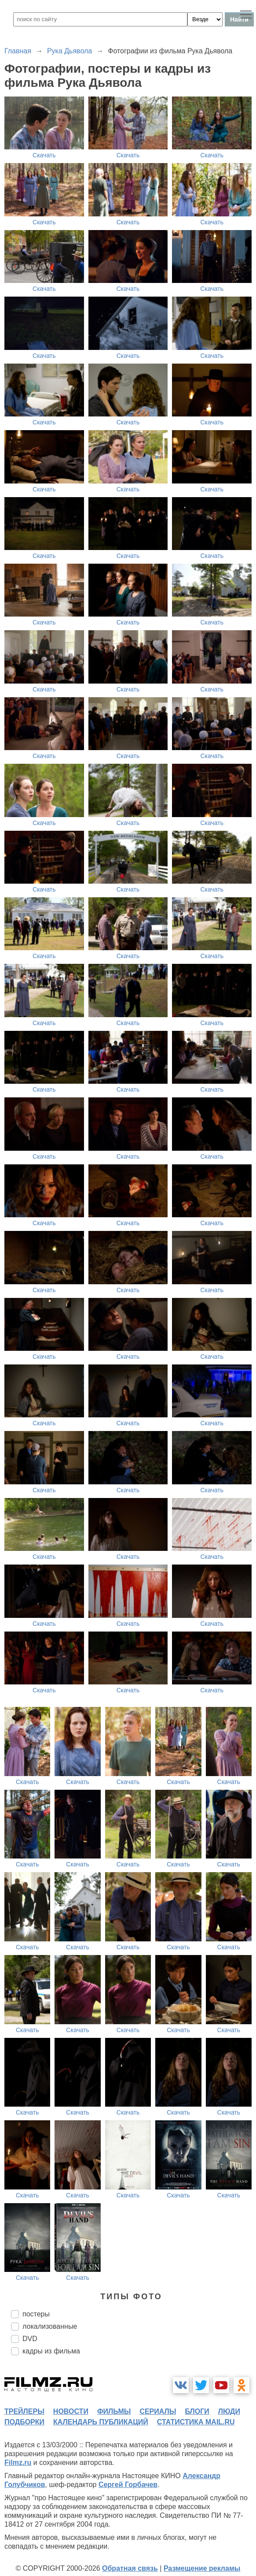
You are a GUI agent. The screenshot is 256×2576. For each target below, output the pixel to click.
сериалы (157, 2411)
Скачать (44, 155)
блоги (197, 2411)
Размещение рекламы (202, 2568)
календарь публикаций (100, 2422)
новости (70, 2411)
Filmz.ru (17, 2462)
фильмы (114, 2411)
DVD (29, 2338)
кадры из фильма (51, 2351)
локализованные (49, 2326)
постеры (36, 2314)
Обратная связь (130, 2568)
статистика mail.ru (196, 2422)
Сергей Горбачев (128, 2484)
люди (229, 2411)
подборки (24, 2422)
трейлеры (24, 2411)
